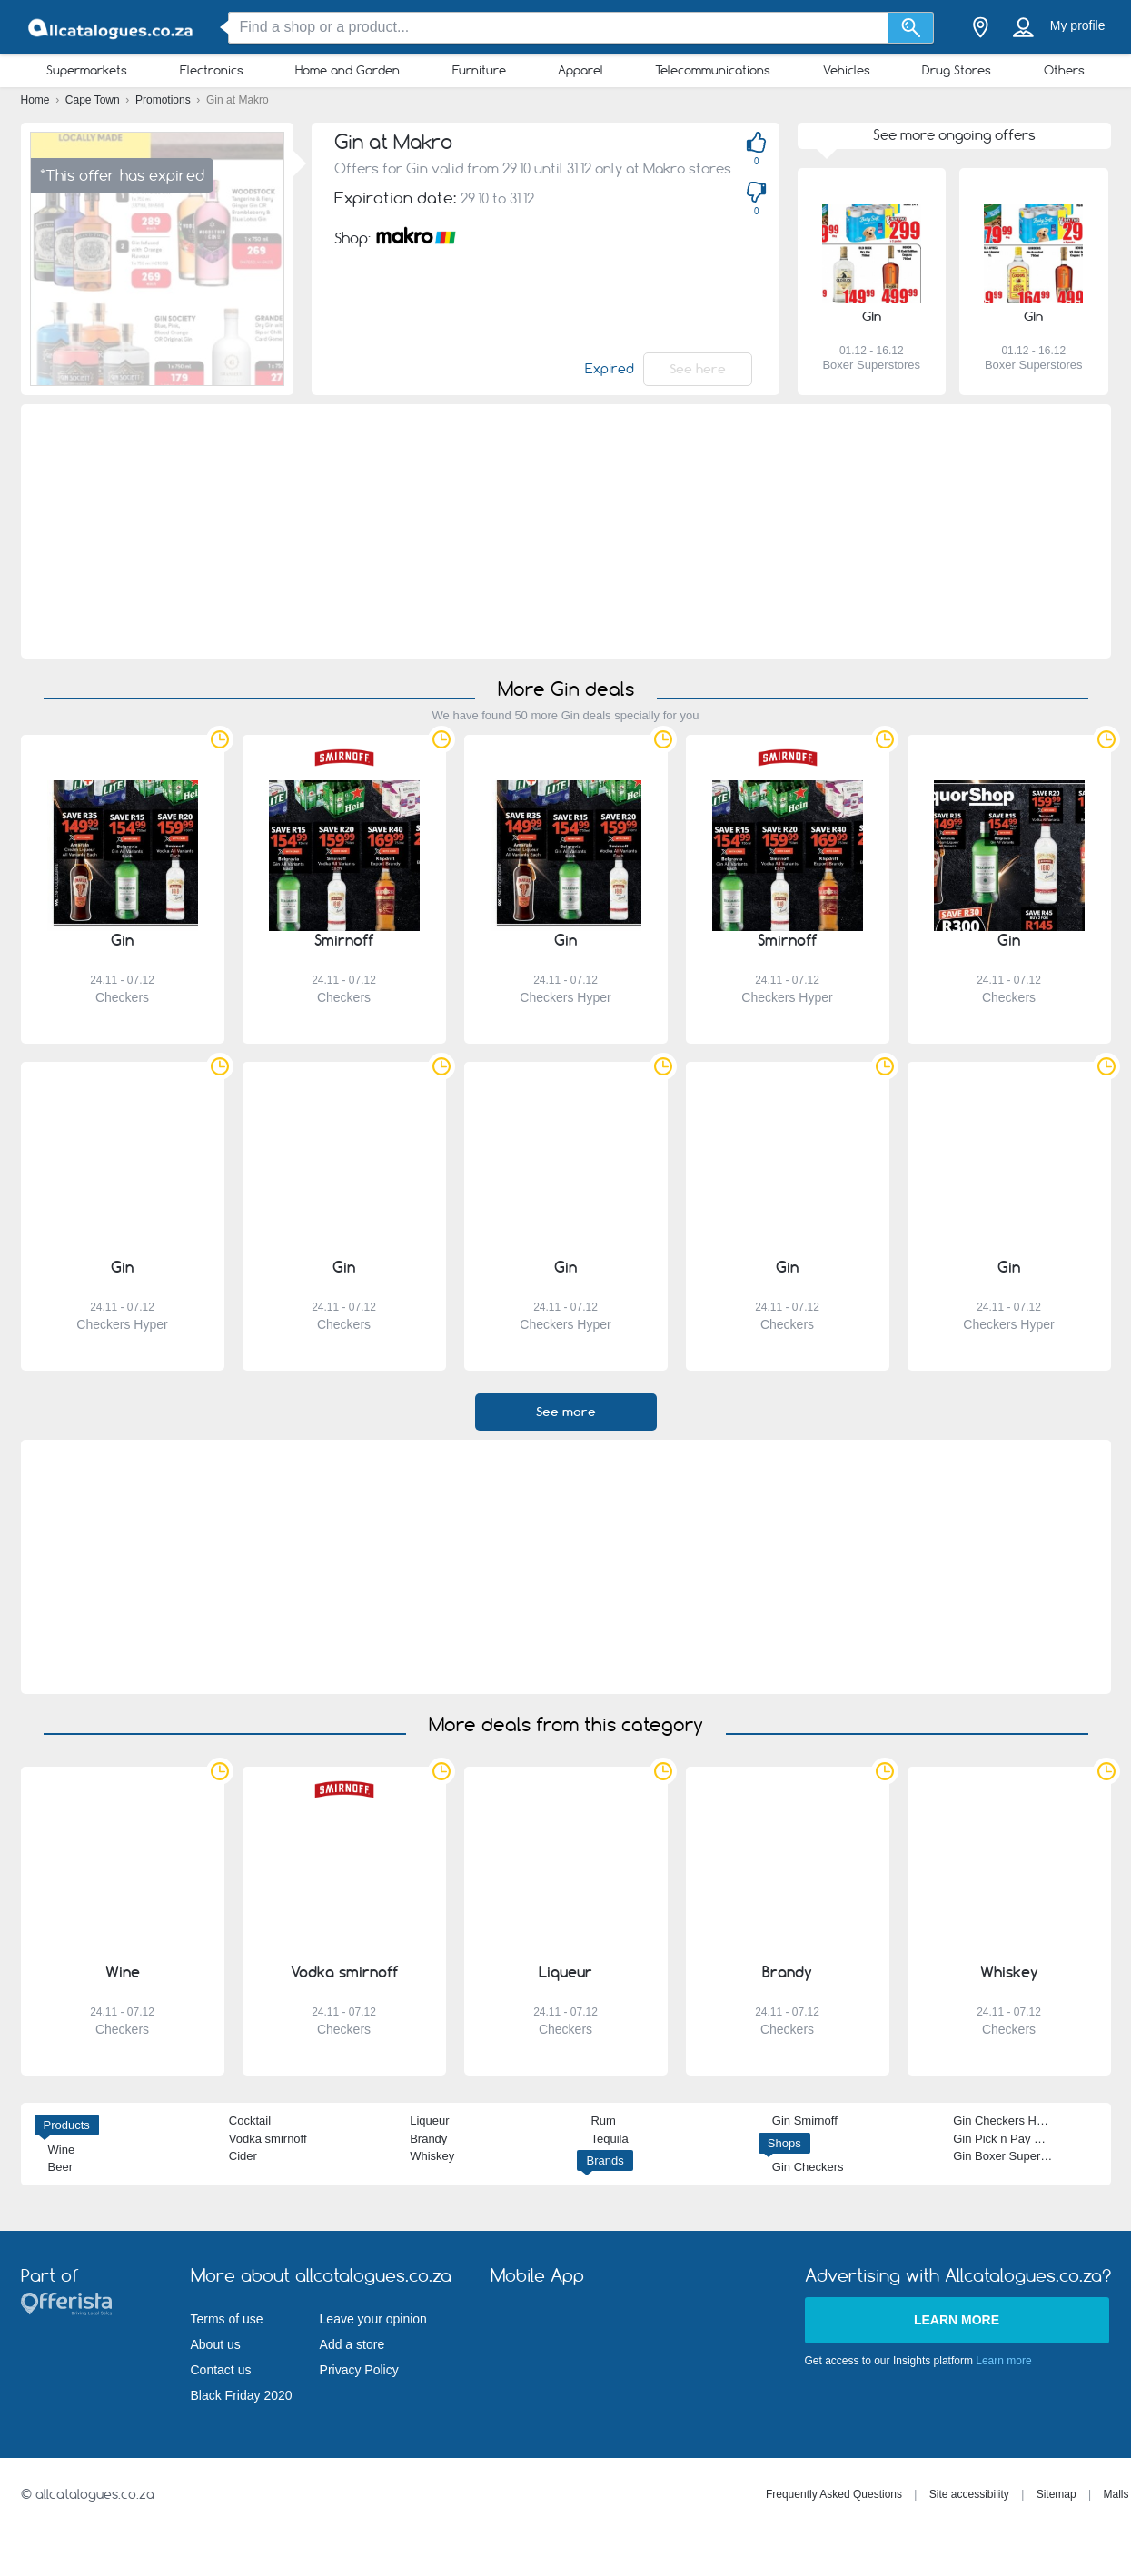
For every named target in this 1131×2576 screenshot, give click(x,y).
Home (37, 100)
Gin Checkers (808, 2167)
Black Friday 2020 (242, 2395)
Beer (60, 2167)
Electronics (211, 70)
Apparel (580, 70)
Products (67, 2125)
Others (1064, 70)
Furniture (479, 70)
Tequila (609, 2138)
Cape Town (94, 100)
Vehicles (846, 70)
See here (698, 369)
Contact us (221, 2370)
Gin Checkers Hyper (1006, 2120)
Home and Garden (347, 70)
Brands (604, 2160)
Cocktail (250, 2120)
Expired (609, 369)
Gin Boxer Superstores (1013, 2156)
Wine (61, 2149)
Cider (243, 2156)
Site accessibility (969, 2494)
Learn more (956, 2320)
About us (216, 2344)
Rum (602, 2120)
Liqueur (429, 2120)
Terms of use (227, 2319)
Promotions (164, 100)
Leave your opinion (373, 2319)
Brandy (428, 2138)
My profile (1078, 25)
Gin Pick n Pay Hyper (1009, 2138)
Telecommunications (712, 70)
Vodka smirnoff (268, 2138)
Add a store (352, 2344)
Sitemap (1056, 2494)
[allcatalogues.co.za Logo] (112, 27)
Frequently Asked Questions (834, 2494)
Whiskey (432, 2156)
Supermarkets (86, 70)
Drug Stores (956, 70)
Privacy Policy (359, 2370)
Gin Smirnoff (805, 2120)
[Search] (910, 28)
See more (566, 1411)
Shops (784, 2143)
